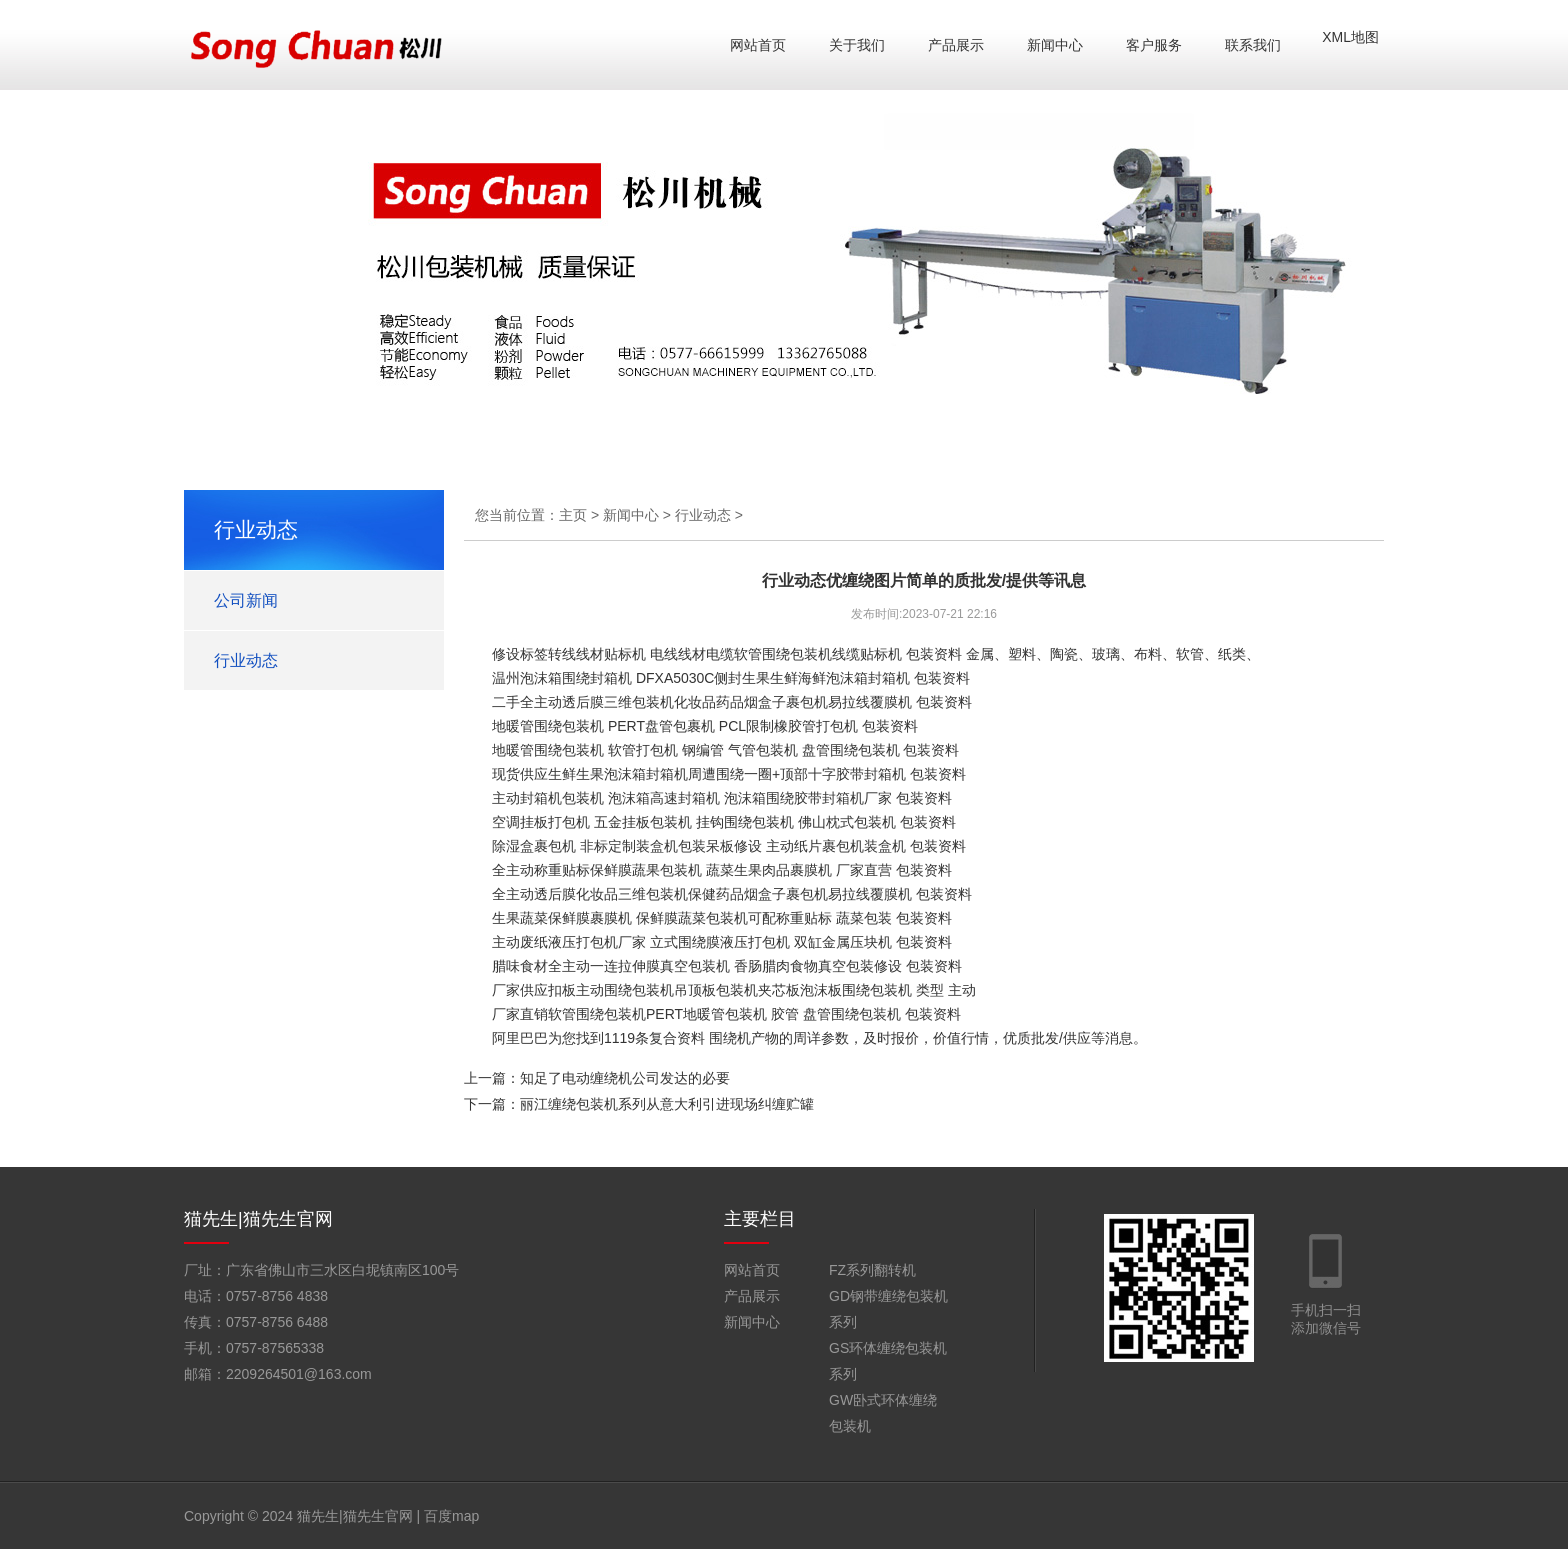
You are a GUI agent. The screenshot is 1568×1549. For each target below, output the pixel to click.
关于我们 (857, 45)
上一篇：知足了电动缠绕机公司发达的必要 (597, 1078)
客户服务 (1154, 45)
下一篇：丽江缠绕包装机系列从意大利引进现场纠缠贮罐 (639, 1104)
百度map (451, 1516)
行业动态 (246, 660)
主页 (573, 515)
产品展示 (956, 45)
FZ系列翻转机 (872, 1270)
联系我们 (1253, 45)
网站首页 (758, 45)
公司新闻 (246, 600)
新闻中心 (1055, 45)
